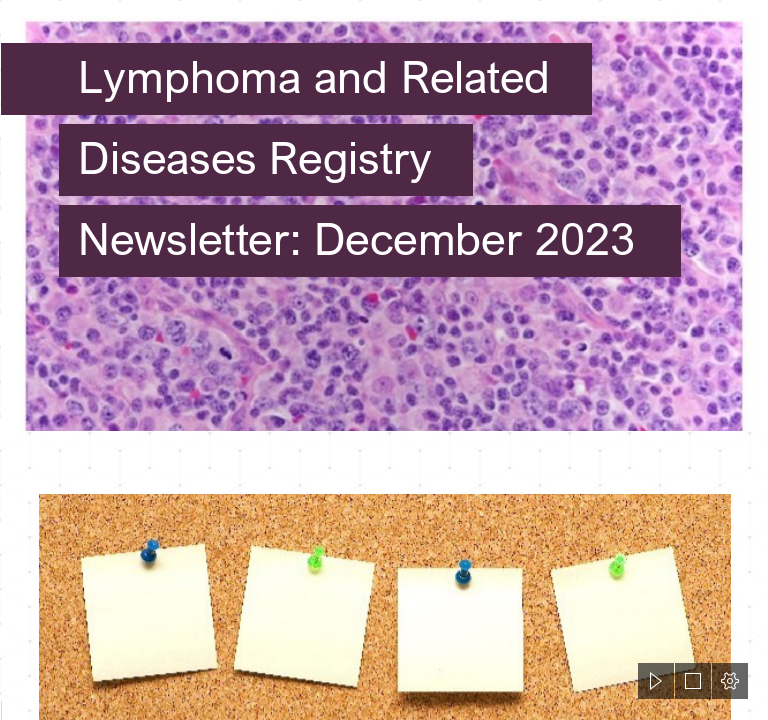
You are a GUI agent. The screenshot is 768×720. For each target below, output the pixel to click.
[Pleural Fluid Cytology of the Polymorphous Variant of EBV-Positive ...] (384, 216)
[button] (656, 681)
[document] (384, 360)
